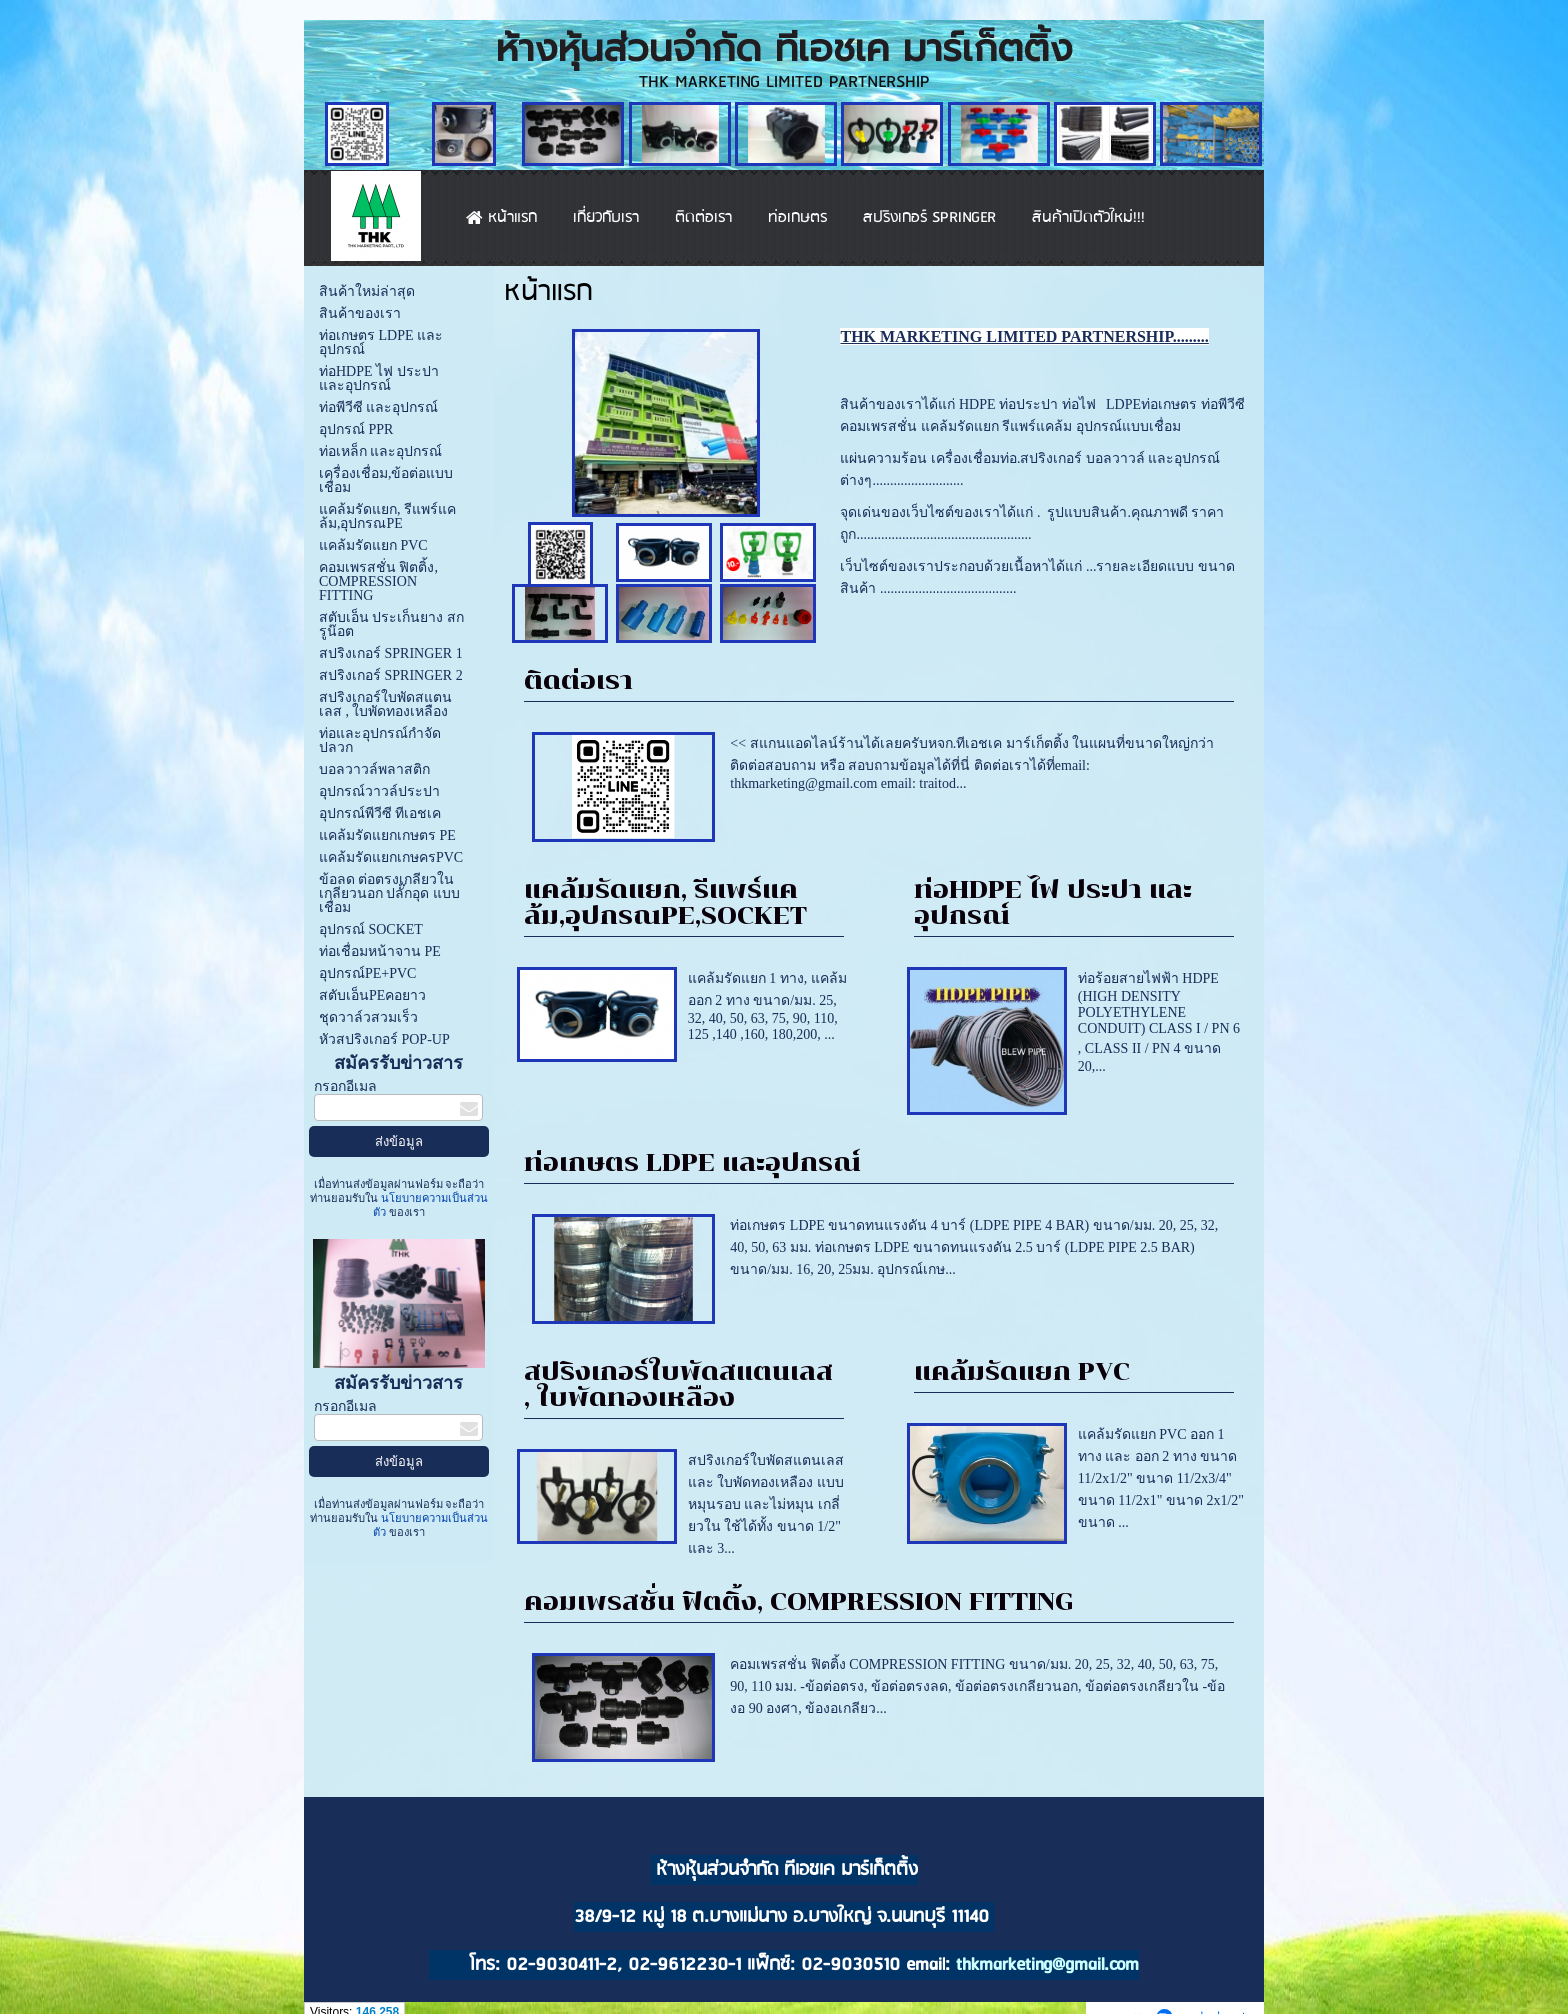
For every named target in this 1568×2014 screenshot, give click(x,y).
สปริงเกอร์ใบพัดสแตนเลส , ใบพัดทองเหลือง (678, 1384)
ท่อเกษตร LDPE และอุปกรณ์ (692, 1162)
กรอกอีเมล (345, 1086)
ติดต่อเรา (578, 680)
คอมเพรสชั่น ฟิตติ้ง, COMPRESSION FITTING (799, 1601)
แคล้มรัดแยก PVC (1022, 1371)
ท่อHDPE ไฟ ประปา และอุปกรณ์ (1053, 902)
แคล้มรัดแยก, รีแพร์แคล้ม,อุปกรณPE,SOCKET (665, 902)
